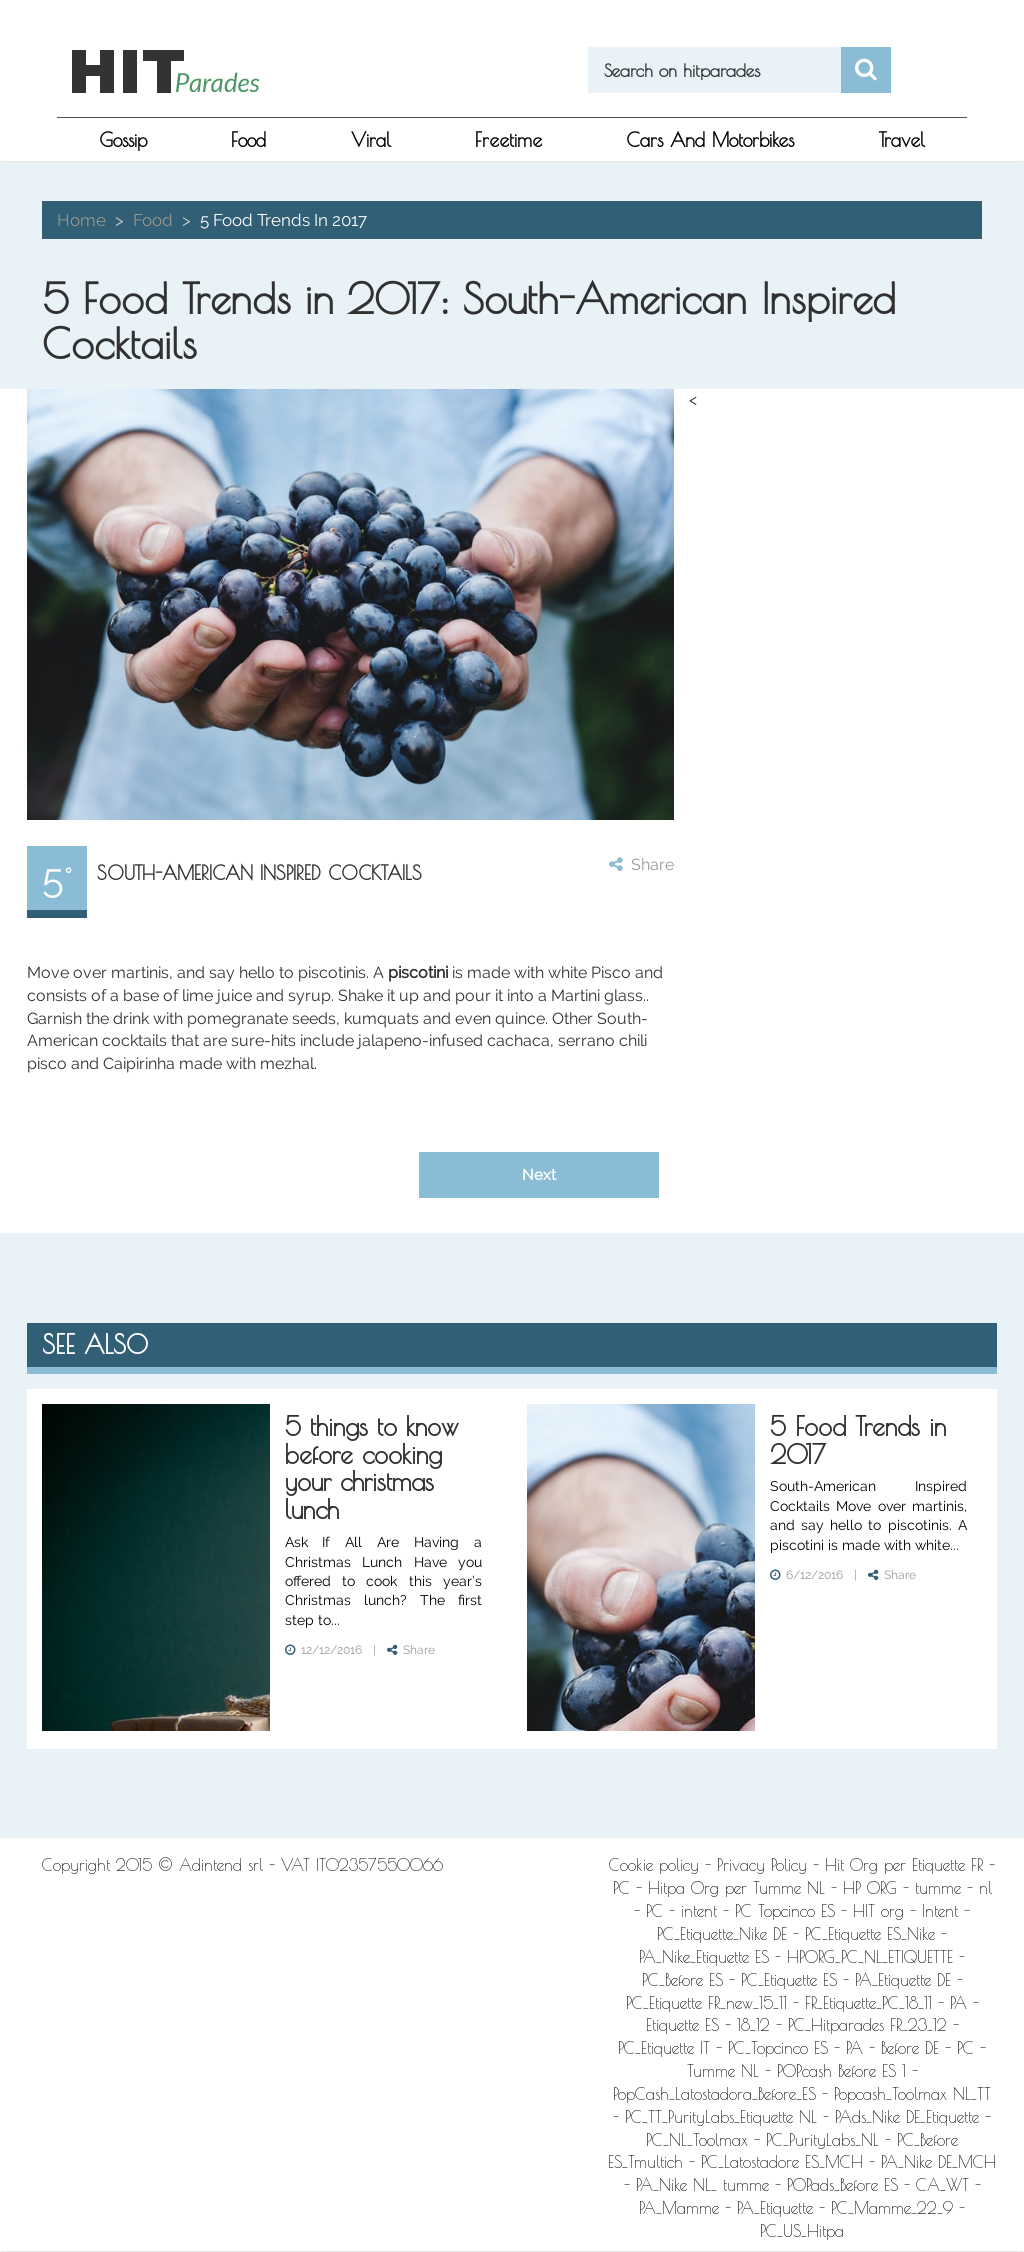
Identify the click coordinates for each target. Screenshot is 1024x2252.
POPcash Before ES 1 (841, 2071)
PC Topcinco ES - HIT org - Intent (846, 1911)
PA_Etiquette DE (903, 1980)
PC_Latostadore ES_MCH (782, 2162)
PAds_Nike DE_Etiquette (907, 2117)
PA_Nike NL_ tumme (702, 2185)
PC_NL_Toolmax (697, 2140)
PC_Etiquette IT (664, 2048)
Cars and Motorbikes (710, 140)
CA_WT (942, 2185)
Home (81, 220)
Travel (902, 140)
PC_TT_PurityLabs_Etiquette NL (721, 2117)
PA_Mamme (679, 2208)
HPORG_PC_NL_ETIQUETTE (870, 1957)
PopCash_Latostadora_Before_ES (714, 2094)
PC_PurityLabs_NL (822, 2140)
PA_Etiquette (775, 2208)
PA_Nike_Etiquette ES (704, 1957)
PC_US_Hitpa (802, 2231)
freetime (508, 140)
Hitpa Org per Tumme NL (736, 1888)
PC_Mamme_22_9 (892, 2208)
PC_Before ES (682, 1980)
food (248, 140)
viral (371, 140)
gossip (123, 140)
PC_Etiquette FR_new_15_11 (706, 2003)
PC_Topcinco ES (778, 2048)
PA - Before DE (892, 2048)
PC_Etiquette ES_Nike (870, 1934)
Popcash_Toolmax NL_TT (912, 2094)
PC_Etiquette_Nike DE (722, 1934)
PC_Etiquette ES (789, 1980)
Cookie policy (654, 1865)
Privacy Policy (762, 1865)
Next (539, 1174)
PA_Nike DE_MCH (938, 2162)
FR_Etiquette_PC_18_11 (868, 2003)
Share (641, 864)
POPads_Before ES (842, 2185)
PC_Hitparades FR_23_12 (867, 2025)
